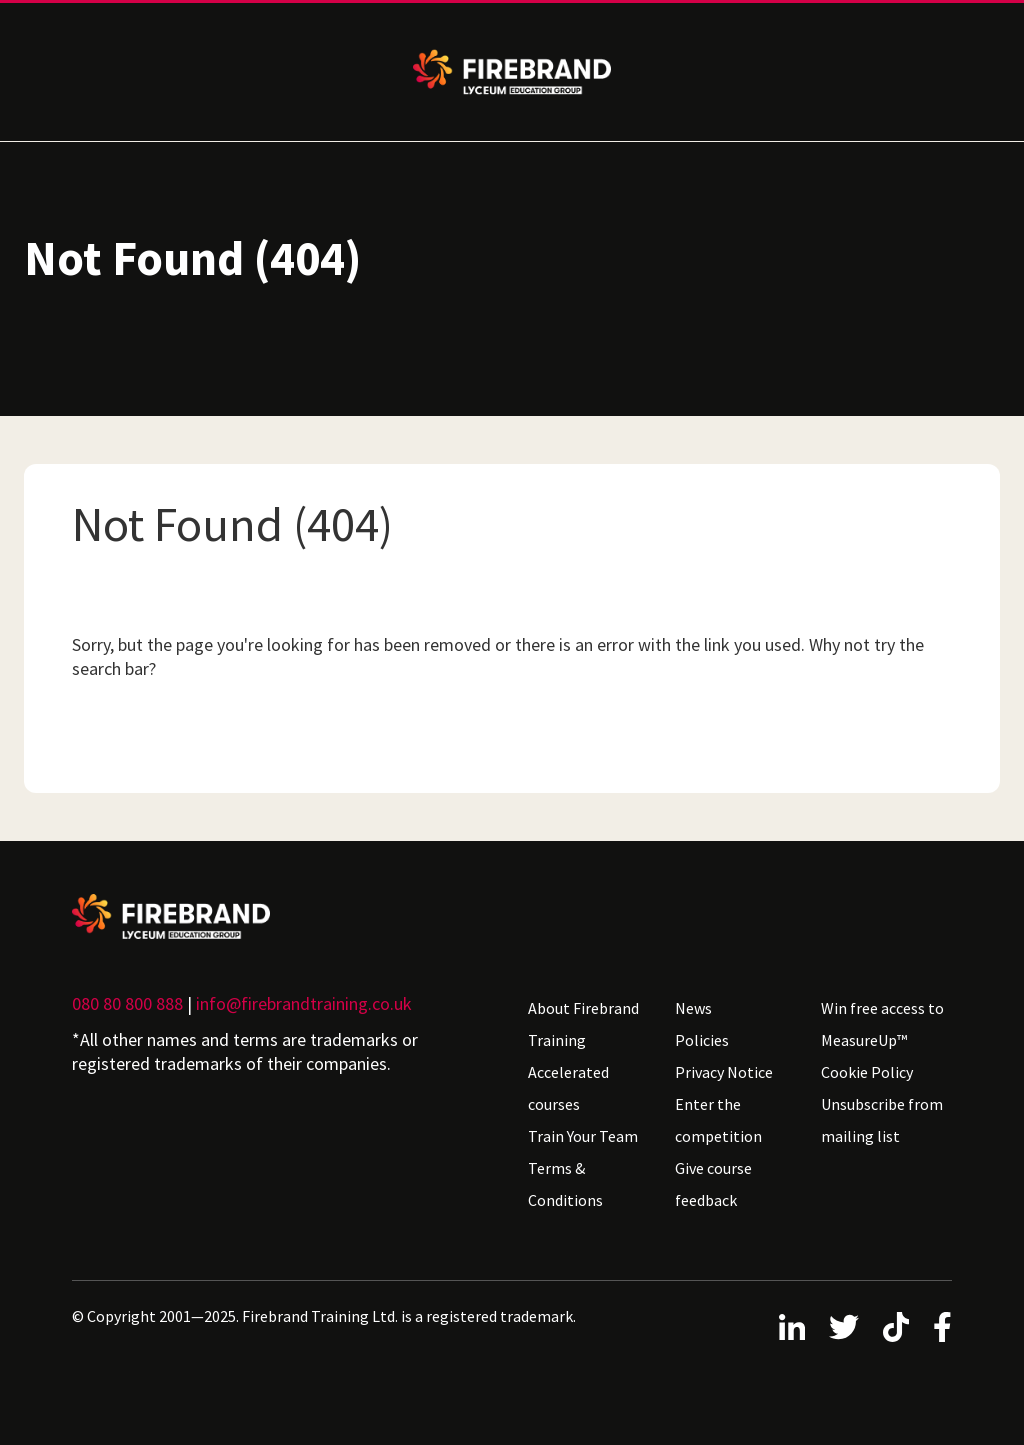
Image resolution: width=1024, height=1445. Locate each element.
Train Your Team (583, 1136)
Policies (702, 1040)
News (693, 1008)
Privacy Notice (724, 1072)
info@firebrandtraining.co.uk (304, 1003)
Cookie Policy (867, 1072)
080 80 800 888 (127, 1003)
